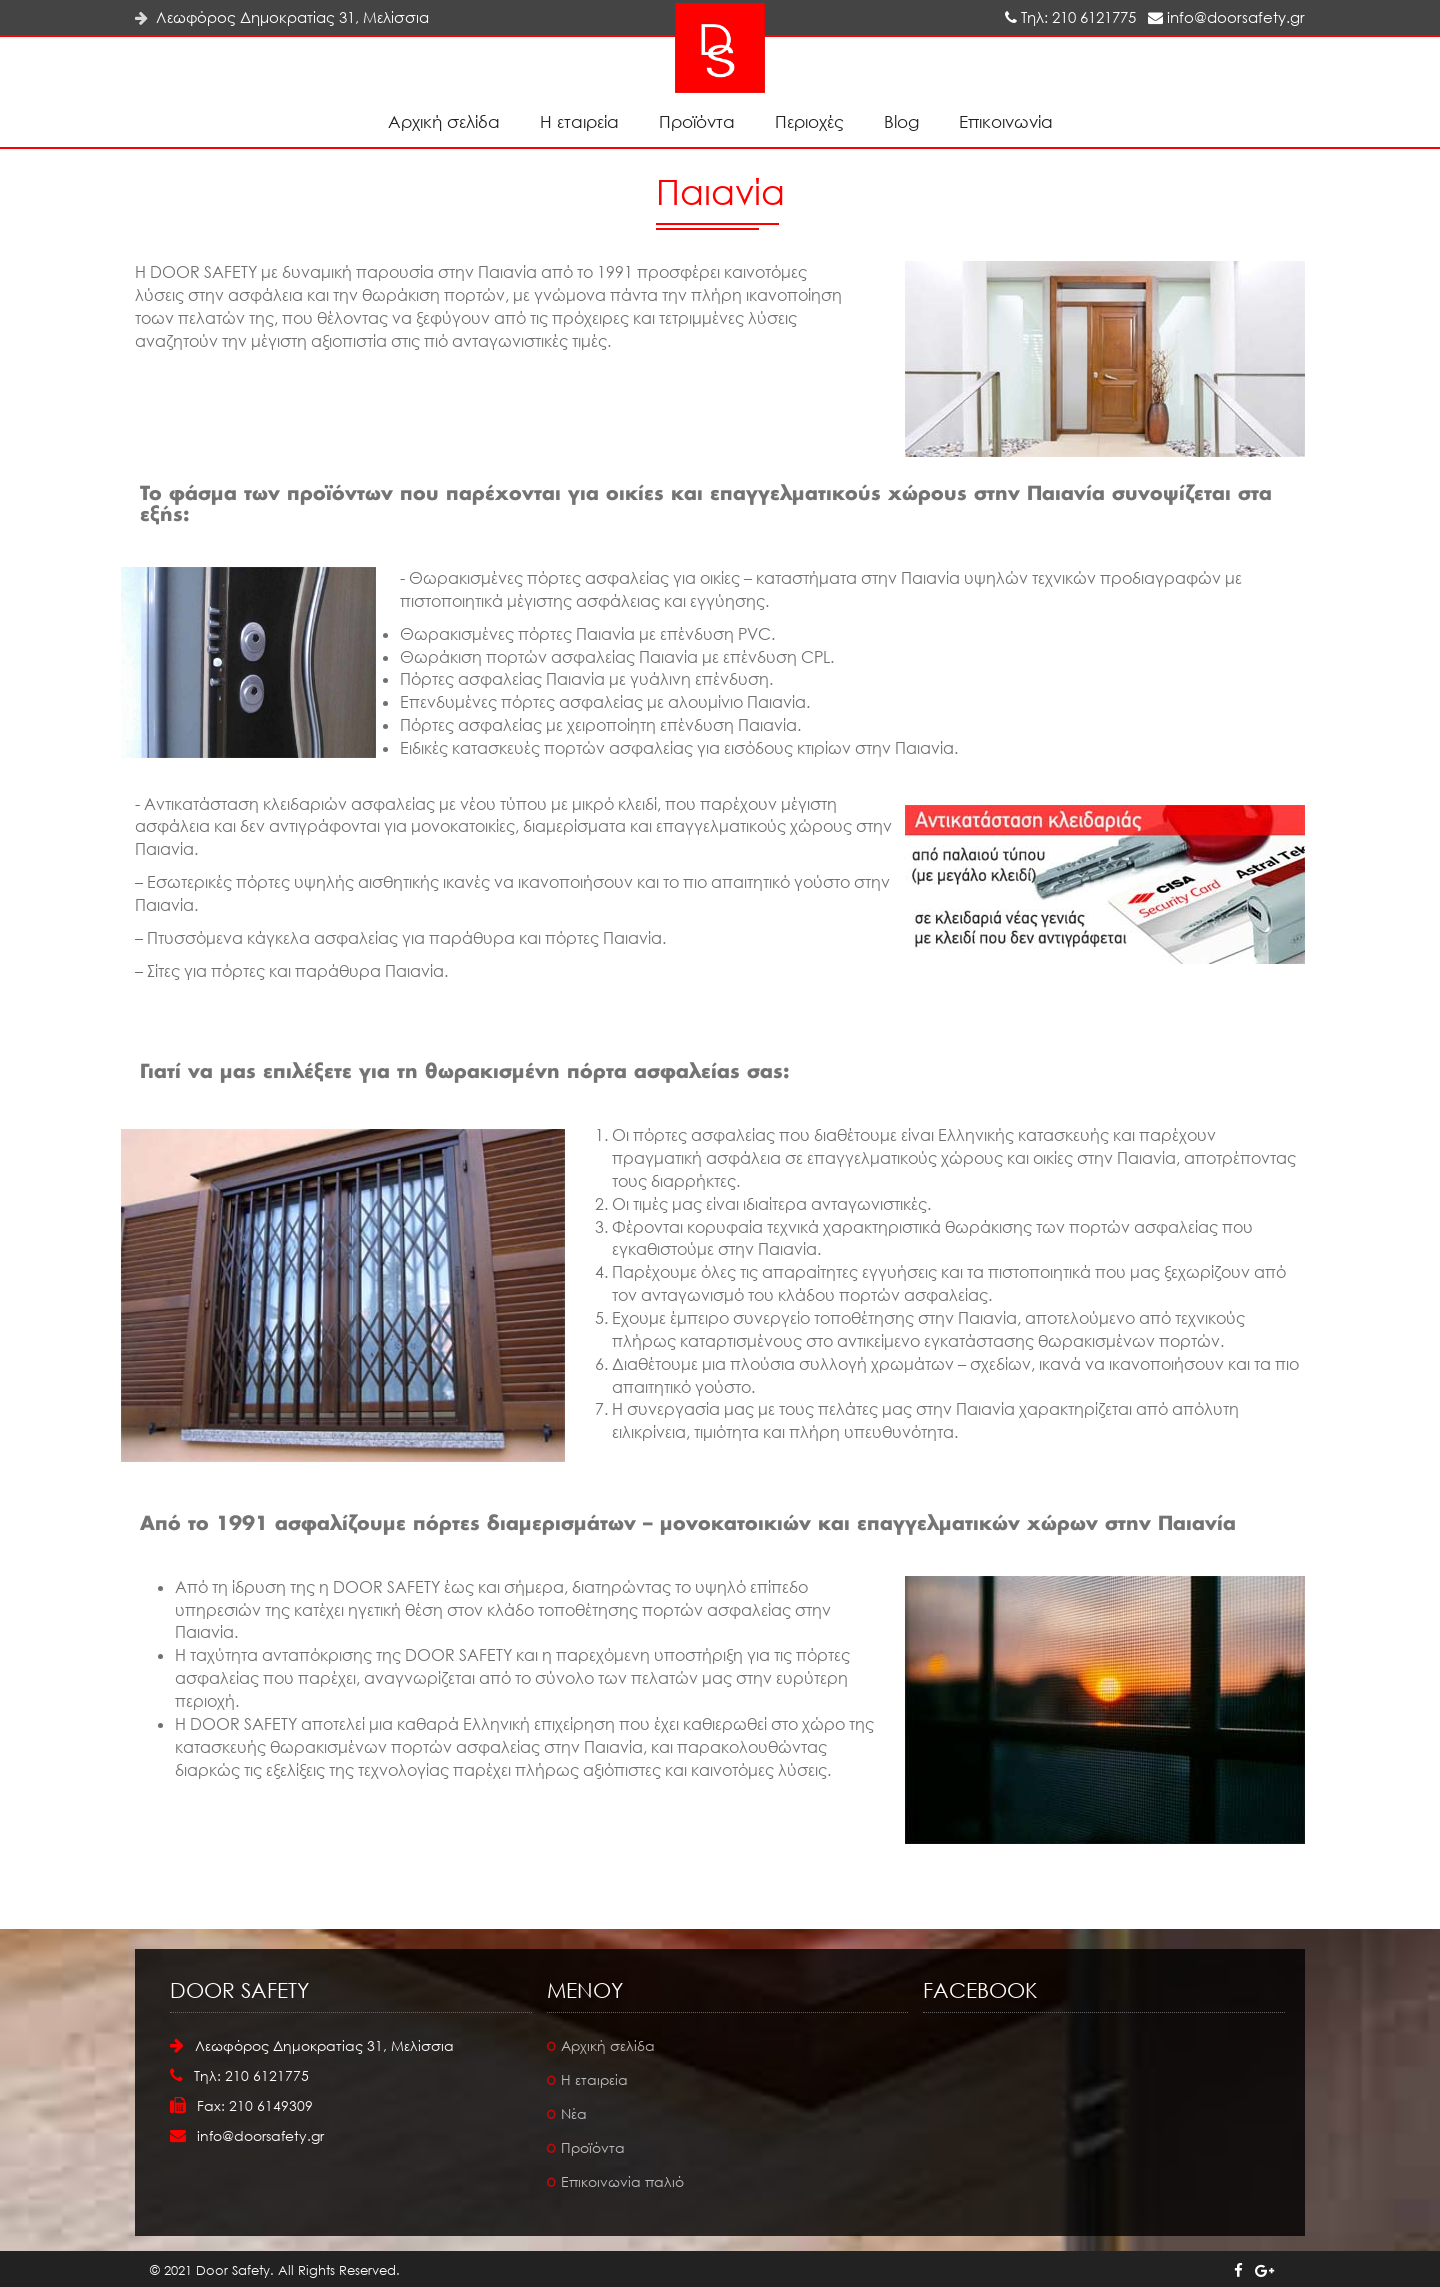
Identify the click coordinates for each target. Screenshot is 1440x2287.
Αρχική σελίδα (444, 121)
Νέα (574, 2113)
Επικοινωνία (1006, 121)
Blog (901, 121)
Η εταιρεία (579, 121)
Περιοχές (809, 121)
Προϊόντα (697, 121)
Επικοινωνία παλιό (622, 2181)
